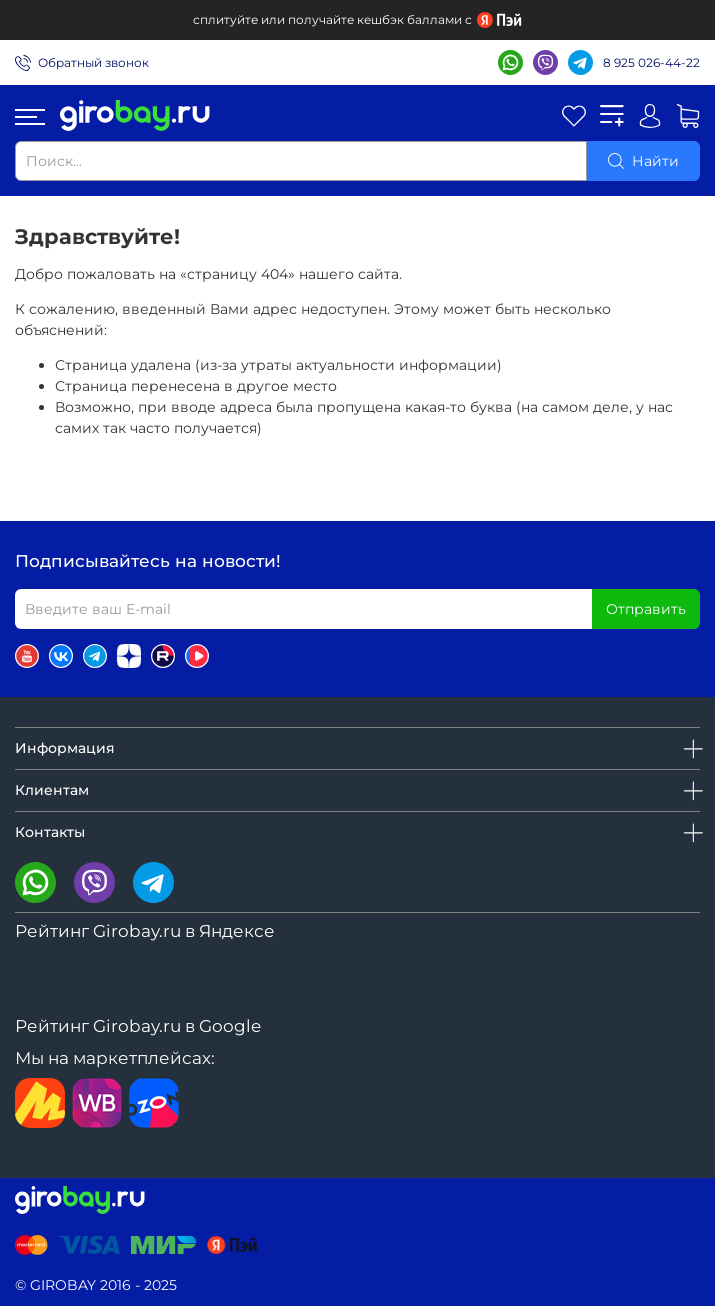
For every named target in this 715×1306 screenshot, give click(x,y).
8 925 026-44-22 (651, 62)
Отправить (646, 609)
